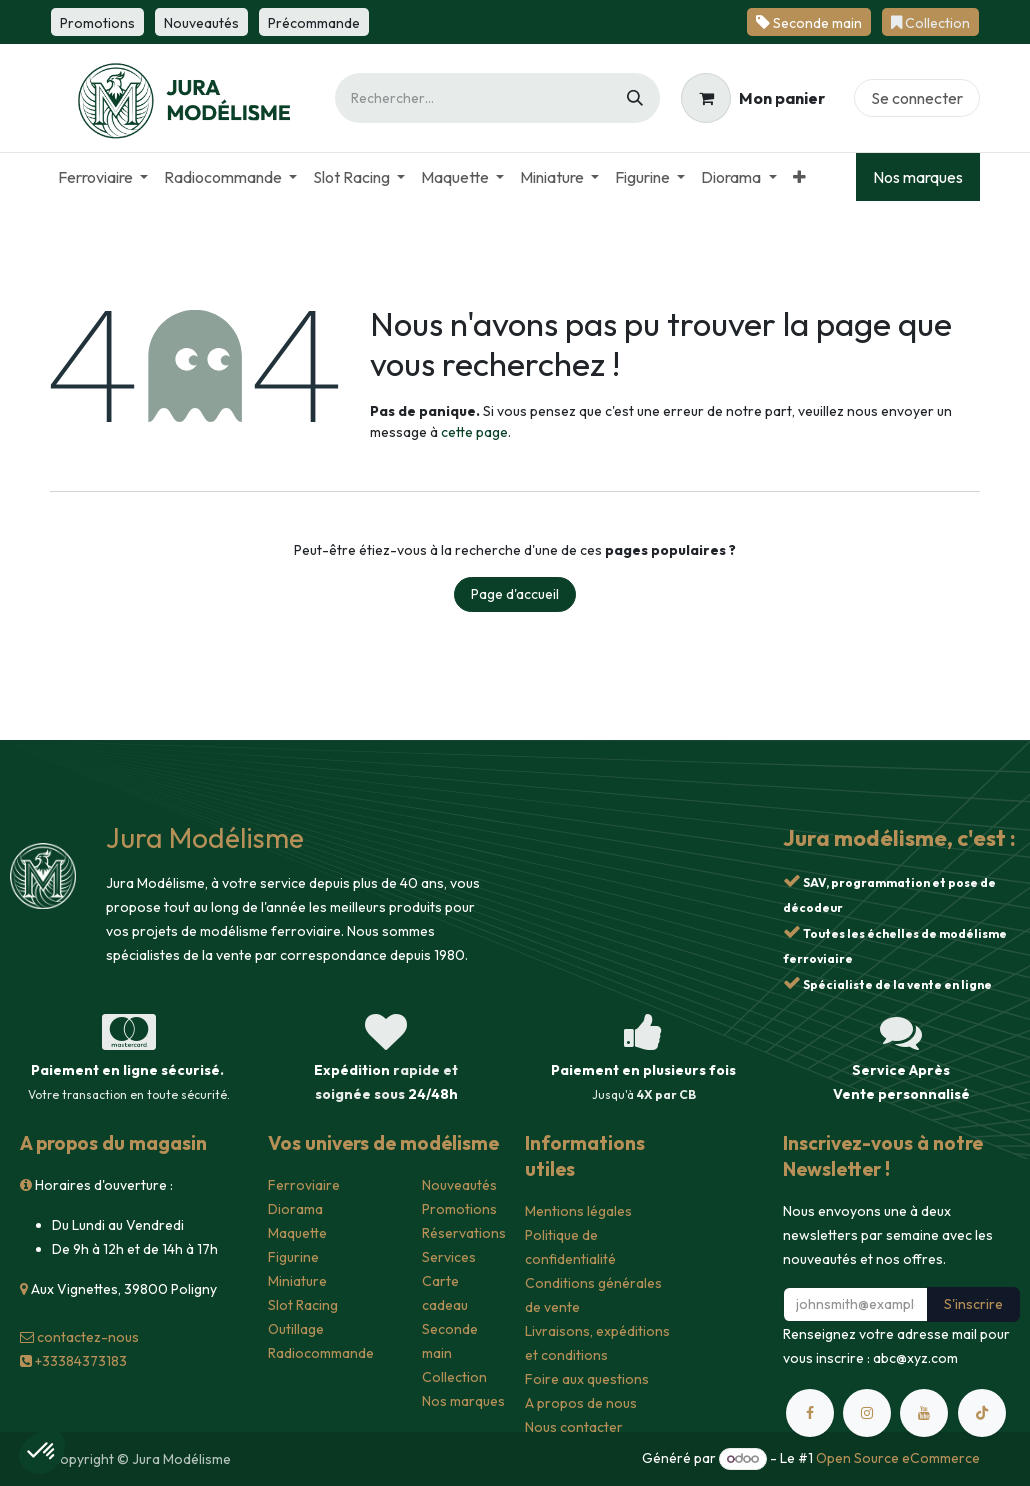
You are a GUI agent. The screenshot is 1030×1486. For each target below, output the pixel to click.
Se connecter (917, 98)
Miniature (297, 1281)
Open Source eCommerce (898, 1458)
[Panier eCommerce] (753, 98)
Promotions (459, 1209)
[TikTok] (982, 1413)
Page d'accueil (515, 594)
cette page (474, 432)
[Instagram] (867, 1413)
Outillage (296, 1329)
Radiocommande (321, 1353)
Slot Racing (303, 1305)
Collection (454, 1377)
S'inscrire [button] (973, 1304)
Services (449, 1257)
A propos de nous (581, 1403)
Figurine (293, 1257)
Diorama (295, 1209)
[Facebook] (810, 1413)
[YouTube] (924, 1413)
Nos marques (918, 177)
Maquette (297, 1233)
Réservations (464, 1233)
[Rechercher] (635, 98)
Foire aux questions (587, 1379)
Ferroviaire (304, 1185)
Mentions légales (578, 1211)
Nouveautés (459, 1185)
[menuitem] (103, 177)
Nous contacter (574, 1427)
